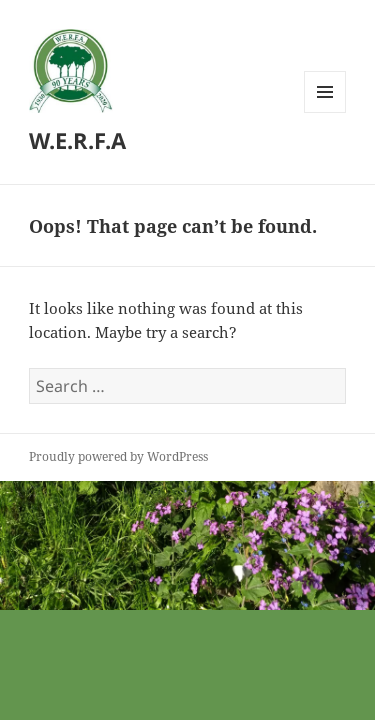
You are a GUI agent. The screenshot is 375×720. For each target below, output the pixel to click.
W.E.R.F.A (77, 140)
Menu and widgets (325, 112)
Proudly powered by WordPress (118, 456)
